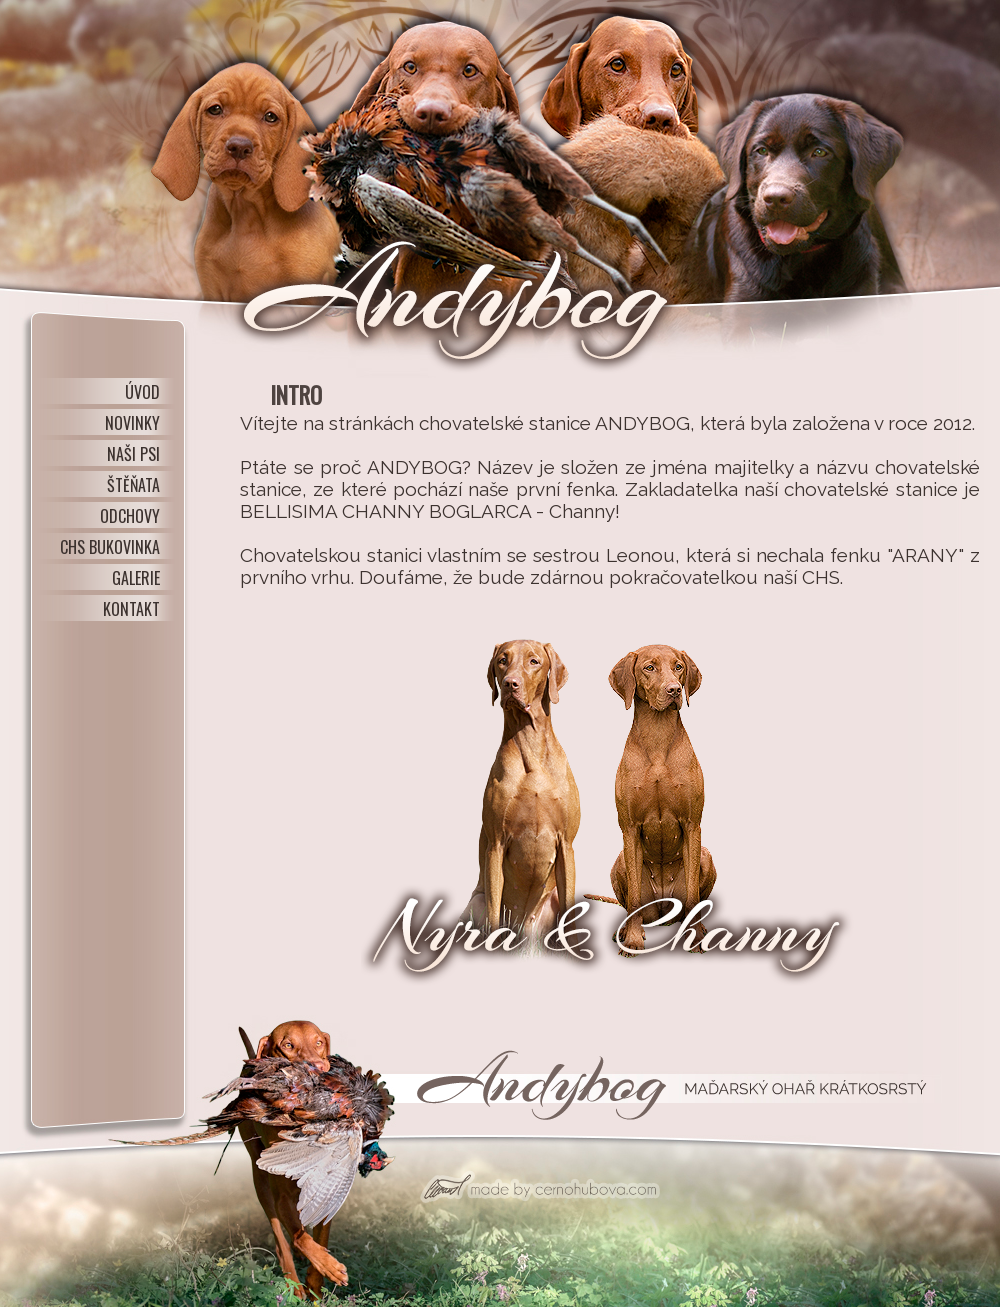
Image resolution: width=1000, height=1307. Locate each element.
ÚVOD (142, 392)
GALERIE (136, 578)
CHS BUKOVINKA (110, 547)
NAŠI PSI (133, 454)
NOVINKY (132, 423)
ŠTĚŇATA (133, 485)
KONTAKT (131, 609)
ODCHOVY (130, 516)
